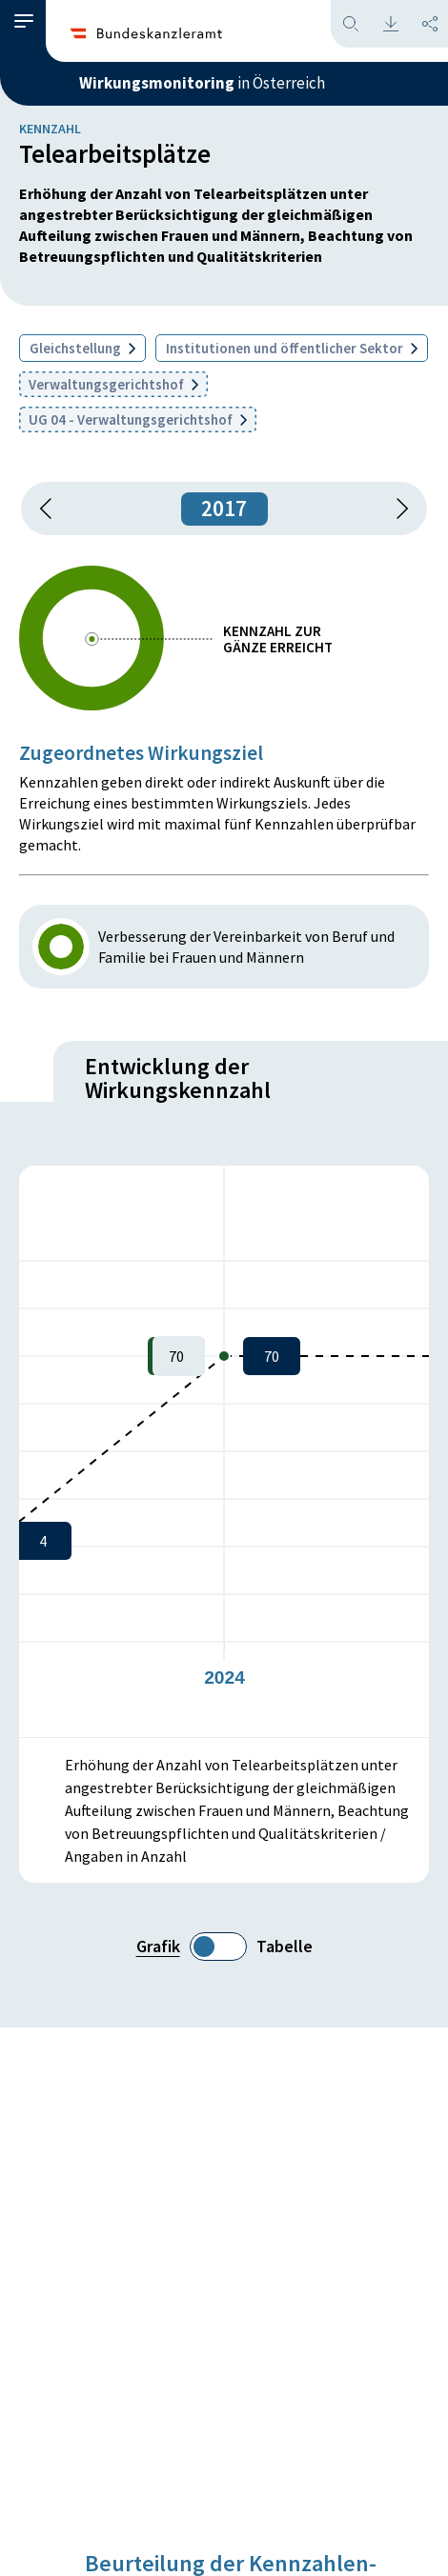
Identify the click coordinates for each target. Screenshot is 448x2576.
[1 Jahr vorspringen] (395, 508)
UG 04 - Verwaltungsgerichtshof (138, 419)
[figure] (224, 1451)
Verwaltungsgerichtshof (113, 384)
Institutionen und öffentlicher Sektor (291, 348)
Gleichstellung (82, 348)
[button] (24, 21)
